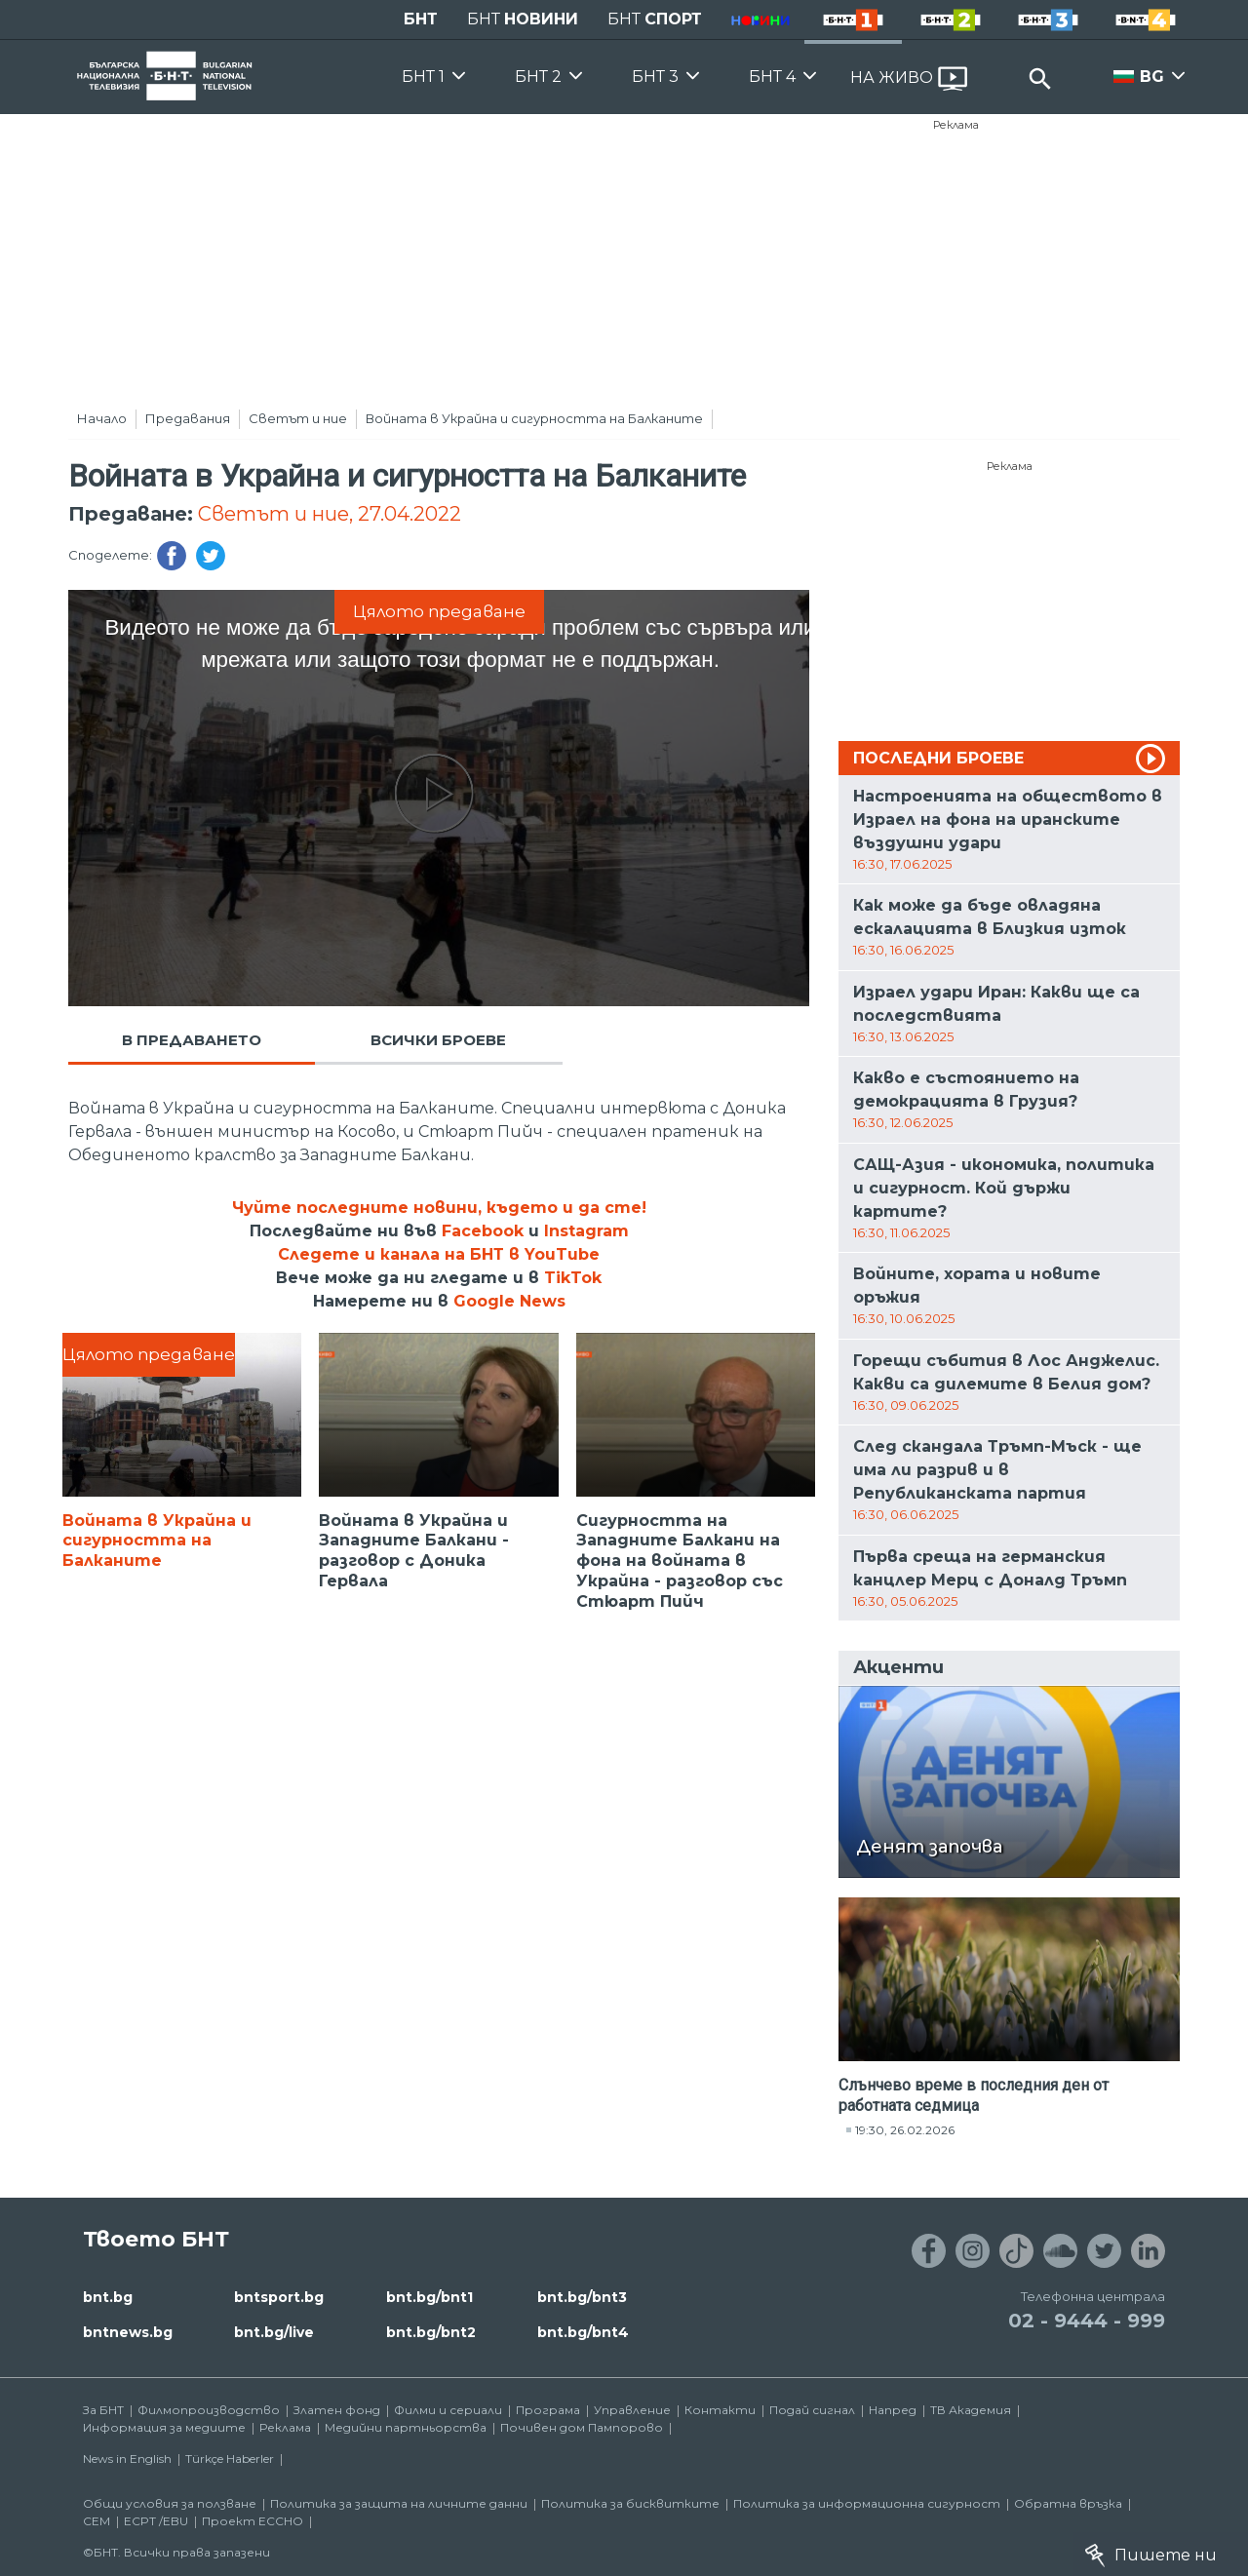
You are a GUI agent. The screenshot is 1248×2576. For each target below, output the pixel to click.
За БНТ (103, 2409)
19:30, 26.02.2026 (905, 2130)
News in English (127, 2458)
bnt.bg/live (274, 2332)
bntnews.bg (128, 2332)
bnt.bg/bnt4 (583, 2332)
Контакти (720, 2409)
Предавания (187, 418)
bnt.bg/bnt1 (429, 2297)
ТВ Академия (970, 2409)
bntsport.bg (279, 2297)
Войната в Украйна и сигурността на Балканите (534, 418)
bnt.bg (108, 2297)
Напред (892, 2409)
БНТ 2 (538, 76)
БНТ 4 (772, 76)
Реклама (956, 125)
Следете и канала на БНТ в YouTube (439, 1254)
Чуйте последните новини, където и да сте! (439, 1207)
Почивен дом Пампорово (581, 2427)
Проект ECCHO (252, 2521)
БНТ (421, 19)
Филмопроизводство (208, 2409)
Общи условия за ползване (169, 2503)
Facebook (483, 1231)
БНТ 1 (423, 76)
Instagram (586, 1231)
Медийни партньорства (406, 2427)
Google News (509, 1301)
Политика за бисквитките (630, 2503)
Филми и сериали (448, 2409)
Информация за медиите (164, 2427)
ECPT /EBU (156, 2521)
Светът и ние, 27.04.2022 (329, 514)
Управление (632, 2409)
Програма (548, 2409)
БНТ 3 (655, 76)
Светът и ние (298, 418)
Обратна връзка (1068, 2503)
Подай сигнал (812, 2409)
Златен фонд (336, 2409)
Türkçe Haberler (229, 2458)
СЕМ (96, 2521)
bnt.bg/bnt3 (582, 2297)
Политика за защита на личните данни (398, 2503)
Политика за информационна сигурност (866, 2503)
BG (1152, 76)
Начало (102, 418)
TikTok (573, 1277)
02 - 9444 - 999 (1086, 2320)
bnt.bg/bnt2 (431, 2332)
